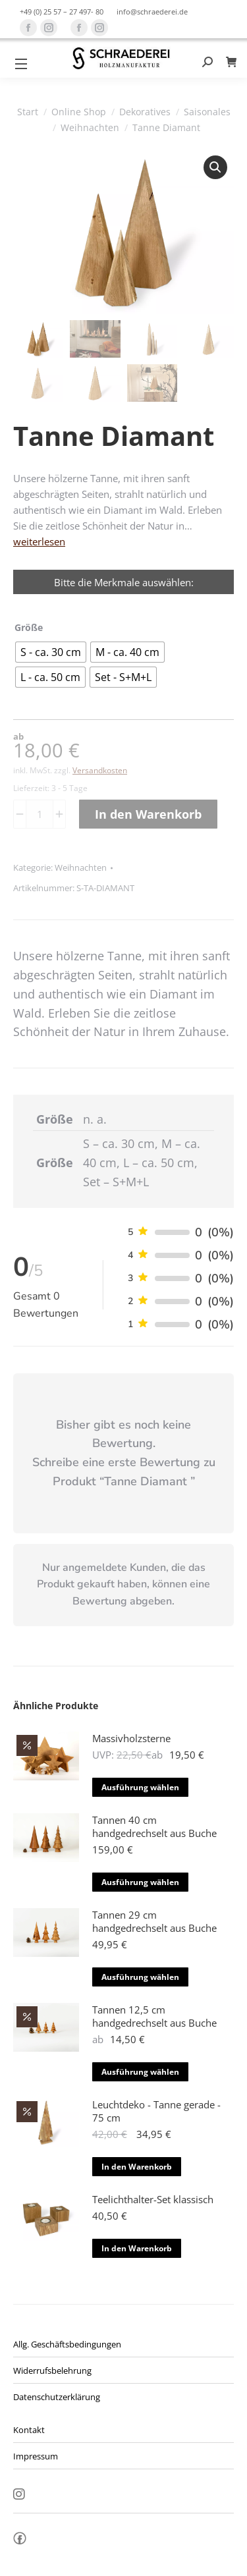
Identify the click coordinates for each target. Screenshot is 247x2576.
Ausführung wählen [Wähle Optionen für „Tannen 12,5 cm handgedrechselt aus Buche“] (140, 2071)
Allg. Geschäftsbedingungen (67, 2344)
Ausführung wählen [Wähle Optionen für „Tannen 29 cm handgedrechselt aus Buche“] (140, 1977)
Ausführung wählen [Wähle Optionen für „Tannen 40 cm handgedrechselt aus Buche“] (140, 1882)
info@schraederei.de (152, 11)
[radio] (51, 652)
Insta (19, 2494)
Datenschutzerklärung (56, 2397)
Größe (28, 627)
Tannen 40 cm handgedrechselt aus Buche (154, 1826)
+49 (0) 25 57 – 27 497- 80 (61, 11)
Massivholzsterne (131, 1738)
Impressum (35, 2456)
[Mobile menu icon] (21, 63)
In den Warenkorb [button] (136, 2166)
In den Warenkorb (148, 814)
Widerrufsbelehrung (52, 2370)
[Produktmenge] (39, 814)
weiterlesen (39, 541)
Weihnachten (81, 867)
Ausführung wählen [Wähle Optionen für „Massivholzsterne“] (140, 1787)
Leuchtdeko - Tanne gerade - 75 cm (156, 2111)
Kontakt (29, 2430)
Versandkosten (99, 770)
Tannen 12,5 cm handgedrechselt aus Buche (154, 2016)
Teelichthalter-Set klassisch (152, 2199)
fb (19, 2542)
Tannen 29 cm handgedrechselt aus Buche (154, 1921)
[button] (215, 167)
